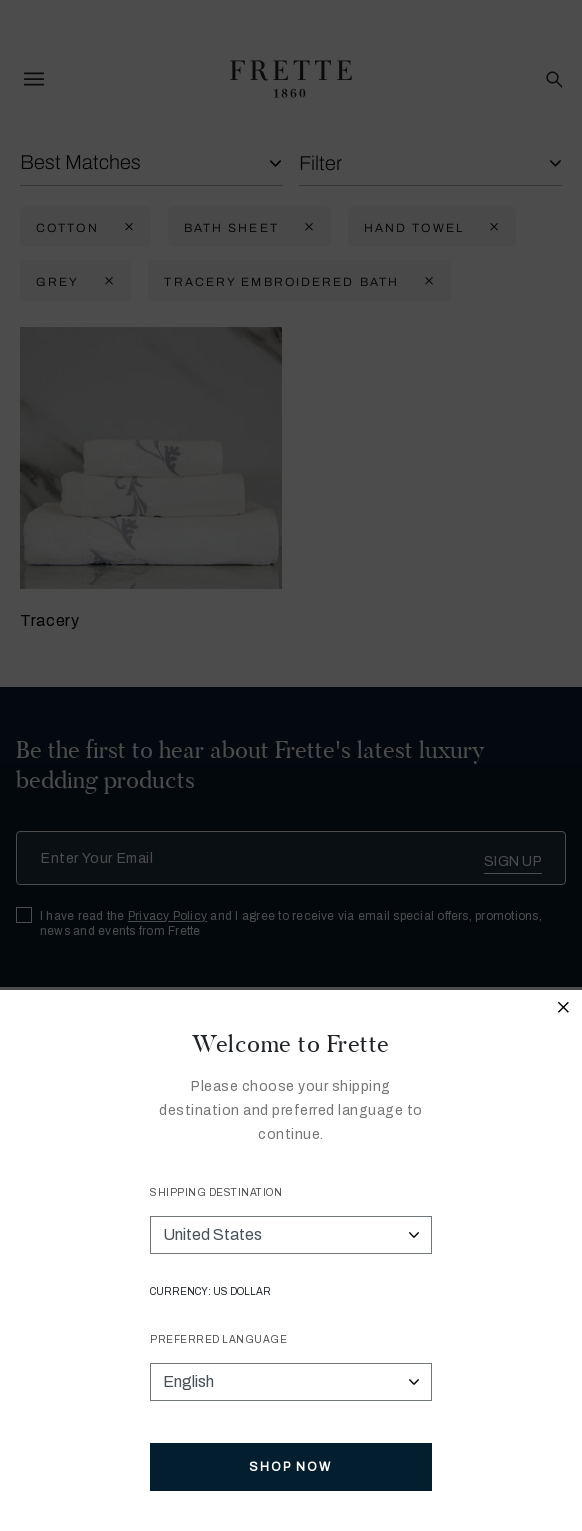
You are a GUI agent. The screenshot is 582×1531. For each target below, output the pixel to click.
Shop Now (290, 1467)
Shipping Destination (216, 1192)
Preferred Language (218, 1339)
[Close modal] (564, 1010)
